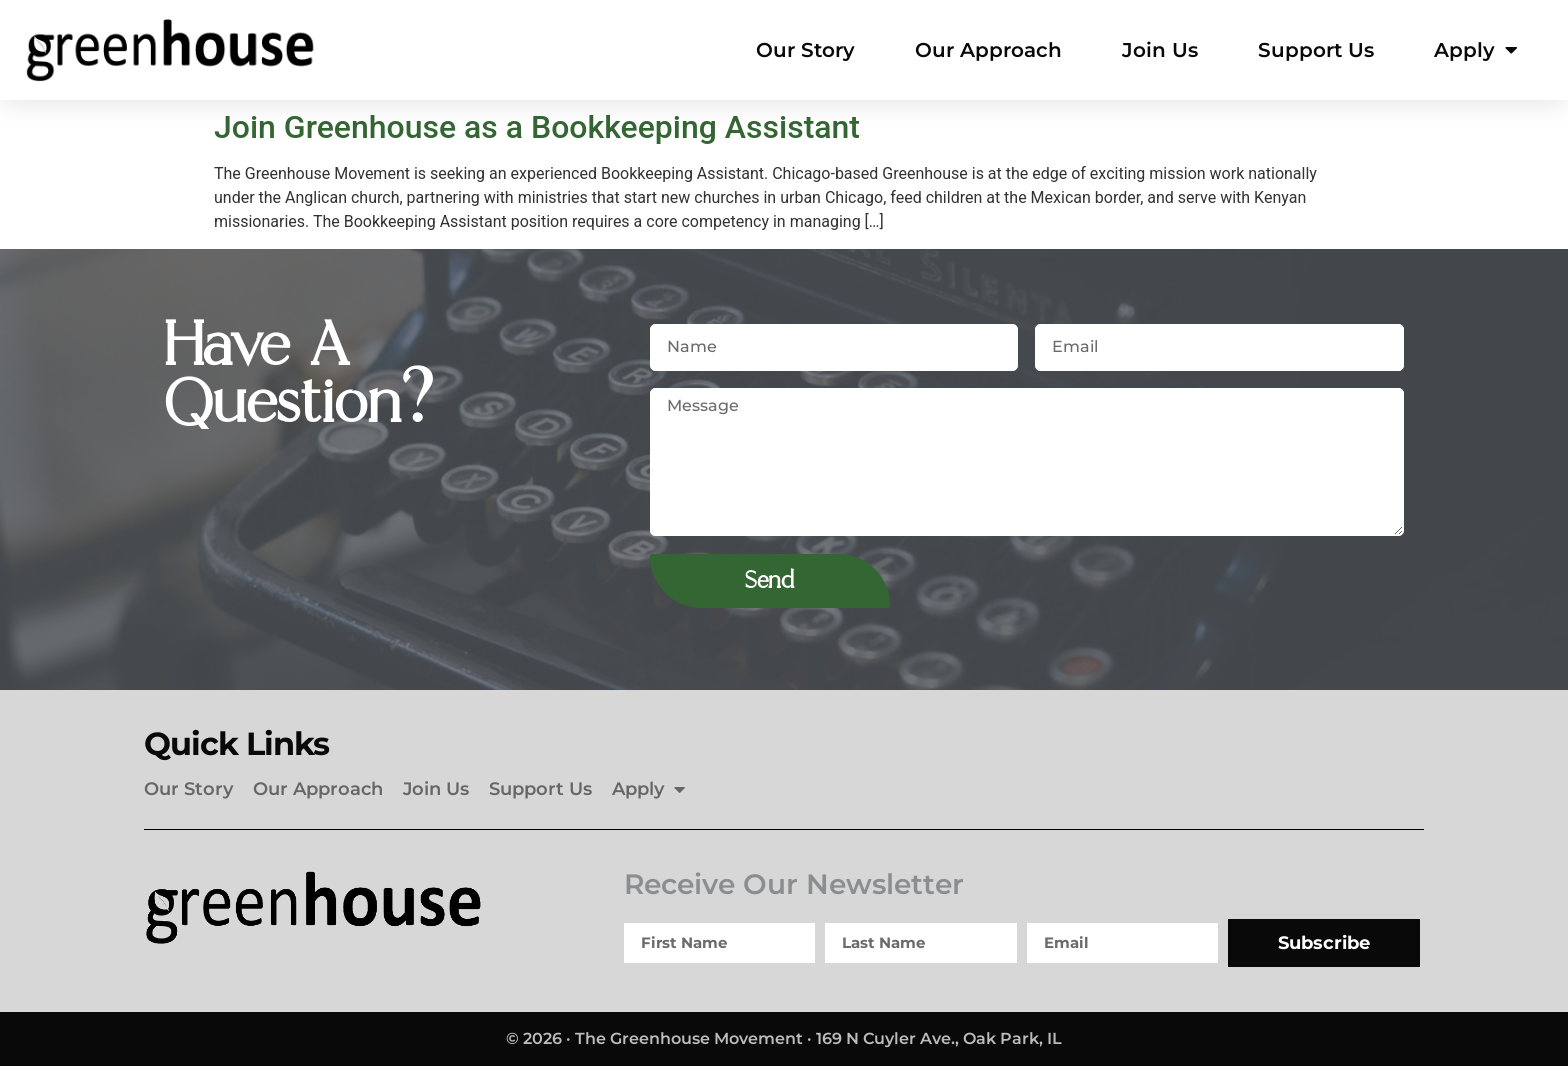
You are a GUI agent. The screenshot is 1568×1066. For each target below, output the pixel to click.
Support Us (1316, 50)
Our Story (805, 50)
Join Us (1160, 50)
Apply (1476, 50)
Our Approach (988, 50)
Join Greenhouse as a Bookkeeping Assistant (537, 127)
